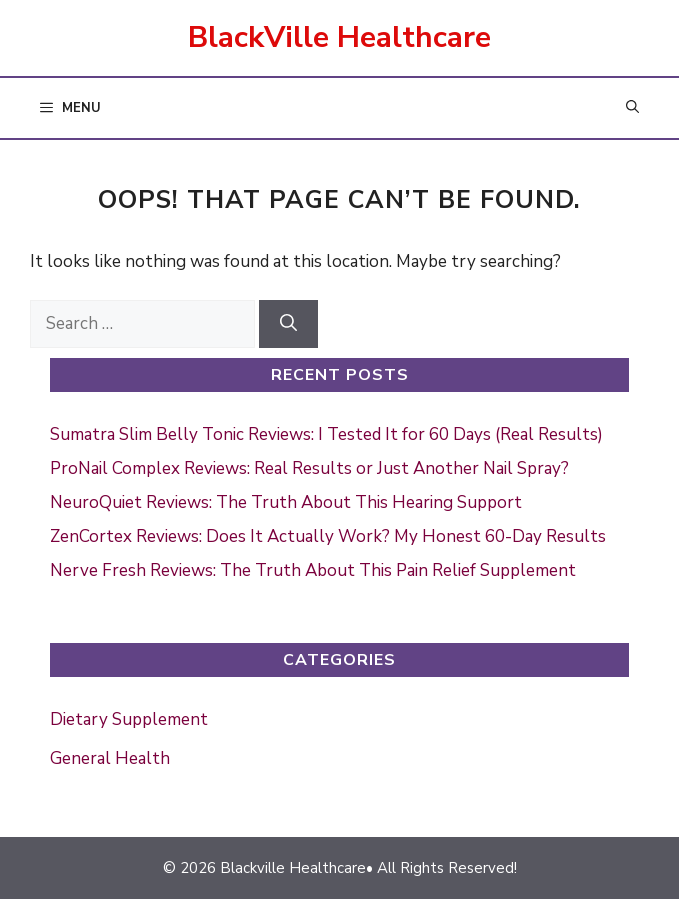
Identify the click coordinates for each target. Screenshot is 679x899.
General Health (110, 758)
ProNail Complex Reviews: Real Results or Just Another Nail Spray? (309, 468)
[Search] (288, 324)
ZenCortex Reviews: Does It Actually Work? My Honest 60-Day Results (328, 536)
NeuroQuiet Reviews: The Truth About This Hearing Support (286, 502)
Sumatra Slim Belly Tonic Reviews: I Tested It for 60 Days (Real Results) (326, 434)
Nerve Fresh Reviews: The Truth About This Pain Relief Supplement (313, 570)
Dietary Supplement (129, 719)
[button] (632, 108)
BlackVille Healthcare (339, 37)
